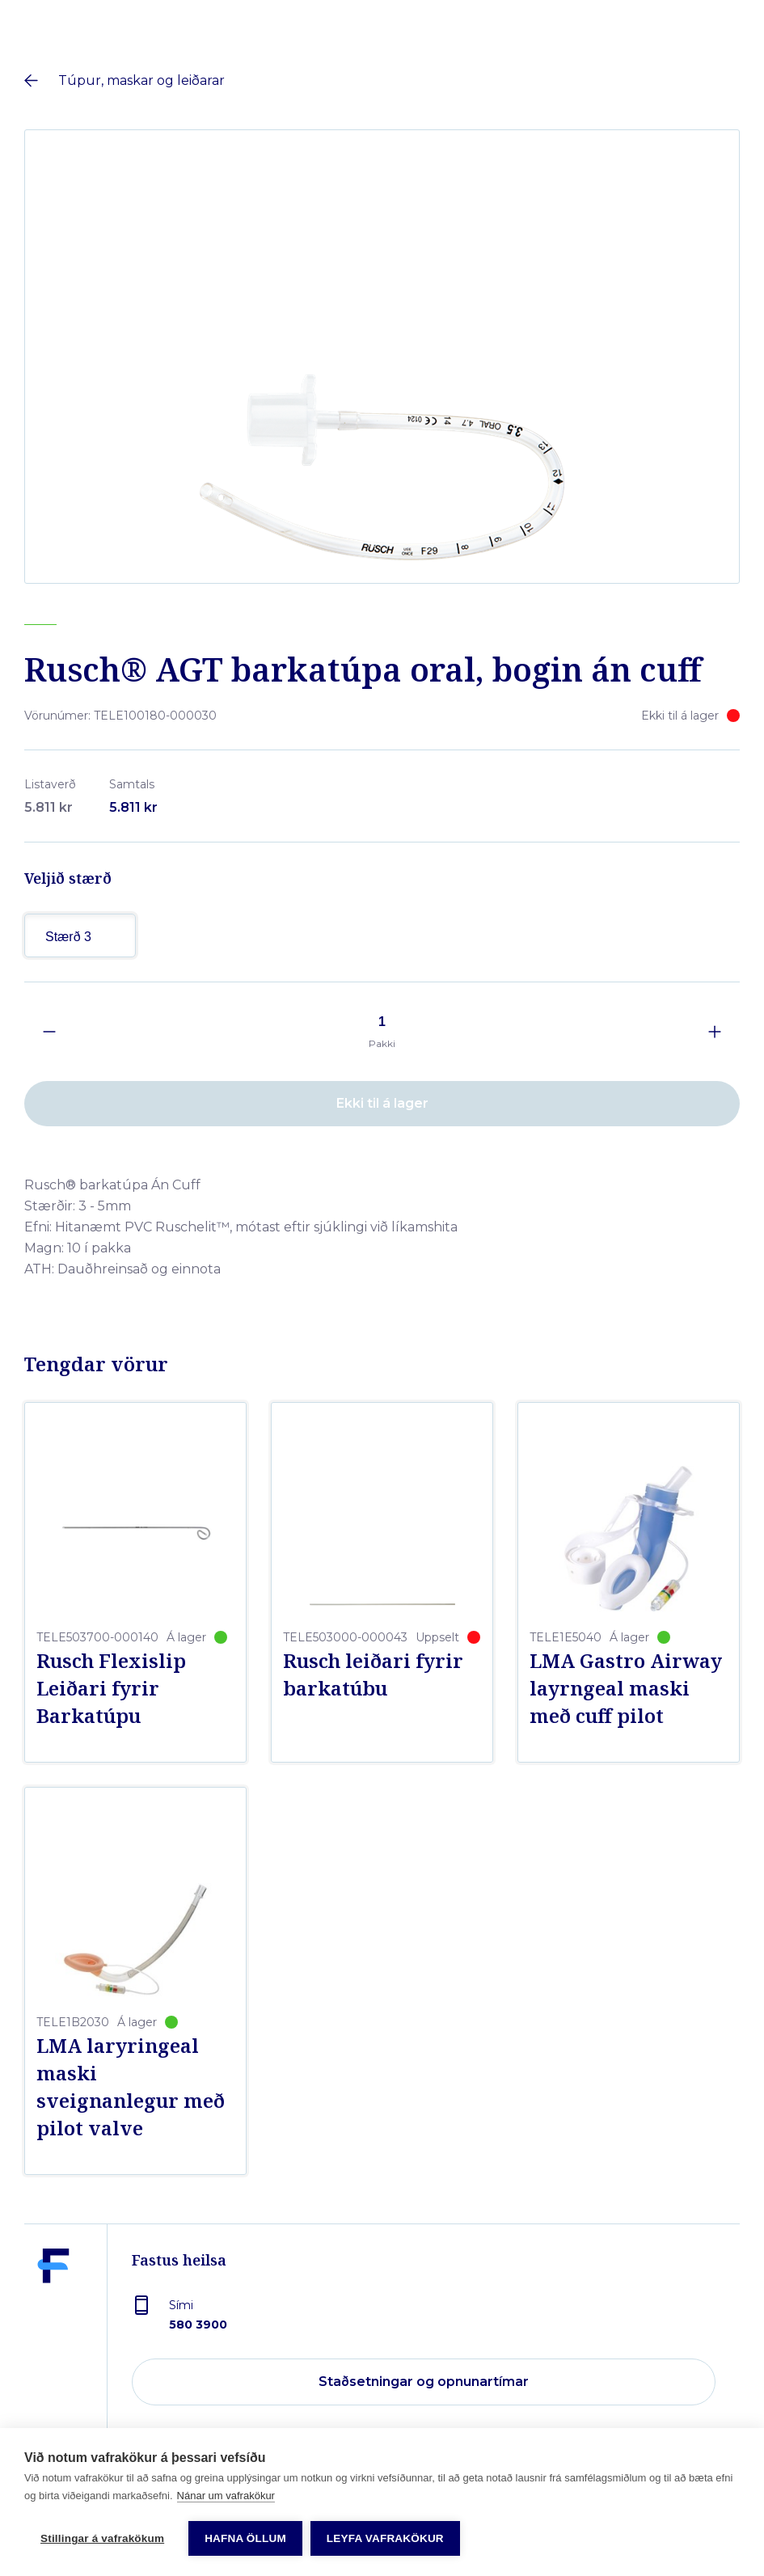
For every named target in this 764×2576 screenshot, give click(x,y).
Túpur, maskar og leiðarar (141, 80)
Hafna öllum (245, 2538)
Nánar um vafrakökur (226, 2495)
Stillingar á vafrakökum (102, 2538)
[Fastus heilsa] (53, 2317)
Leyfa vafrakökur (385, 2538)
